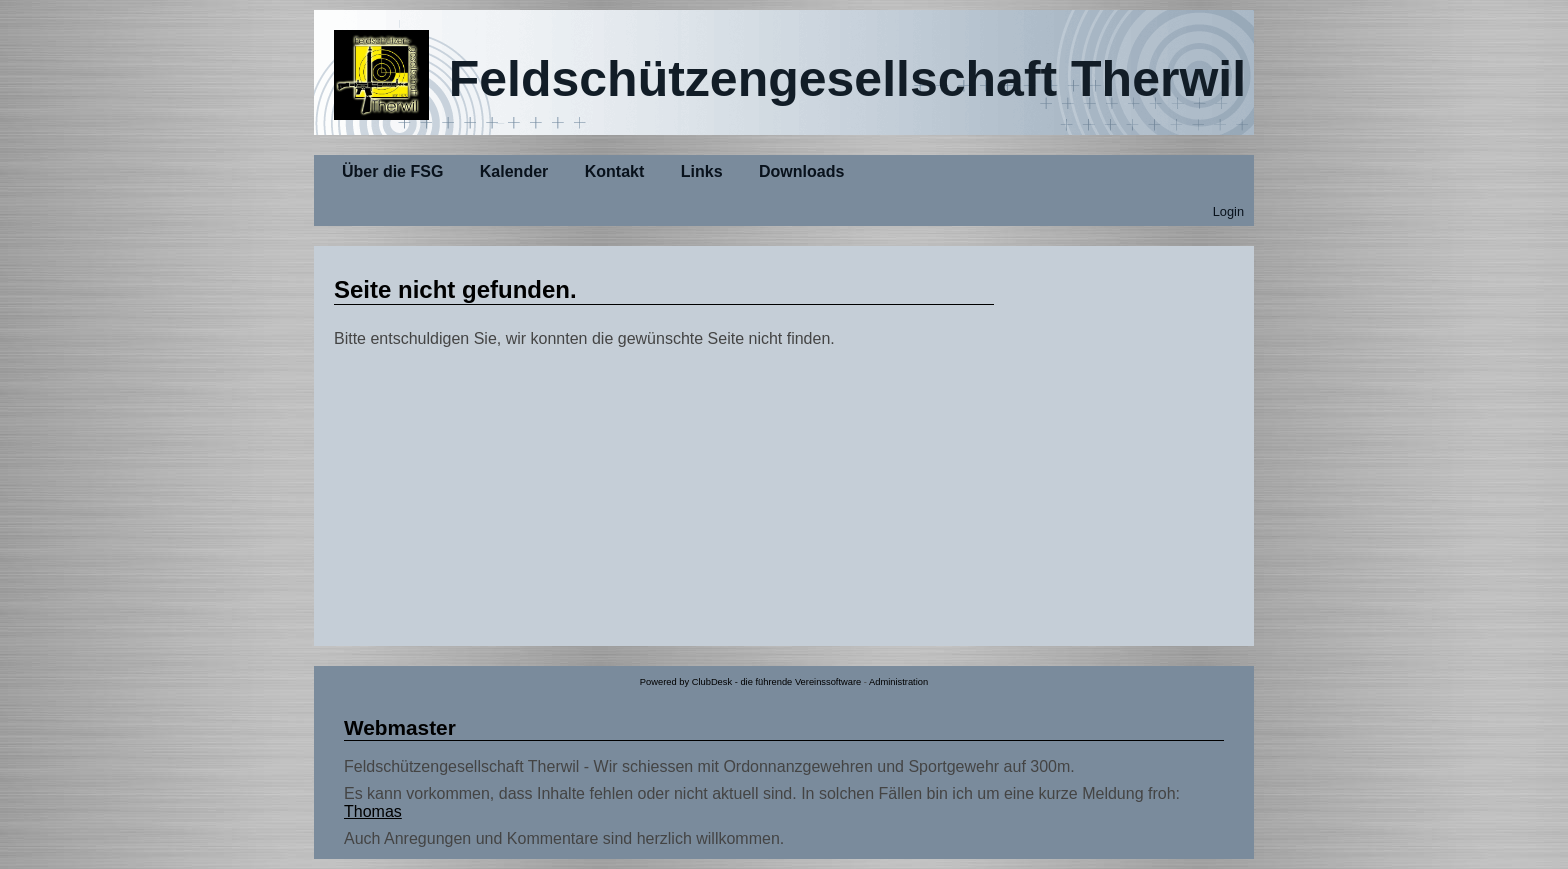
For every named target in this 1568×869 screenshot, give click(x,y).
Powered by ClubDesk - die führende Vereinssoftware (750, 682)
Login (1228, 211)
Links (702, 171)
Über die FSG (392, 171)
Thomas (373, 811)
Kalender (514, 171)
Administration (898, 682)
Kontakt (615, 171)
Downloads (801, 171)
